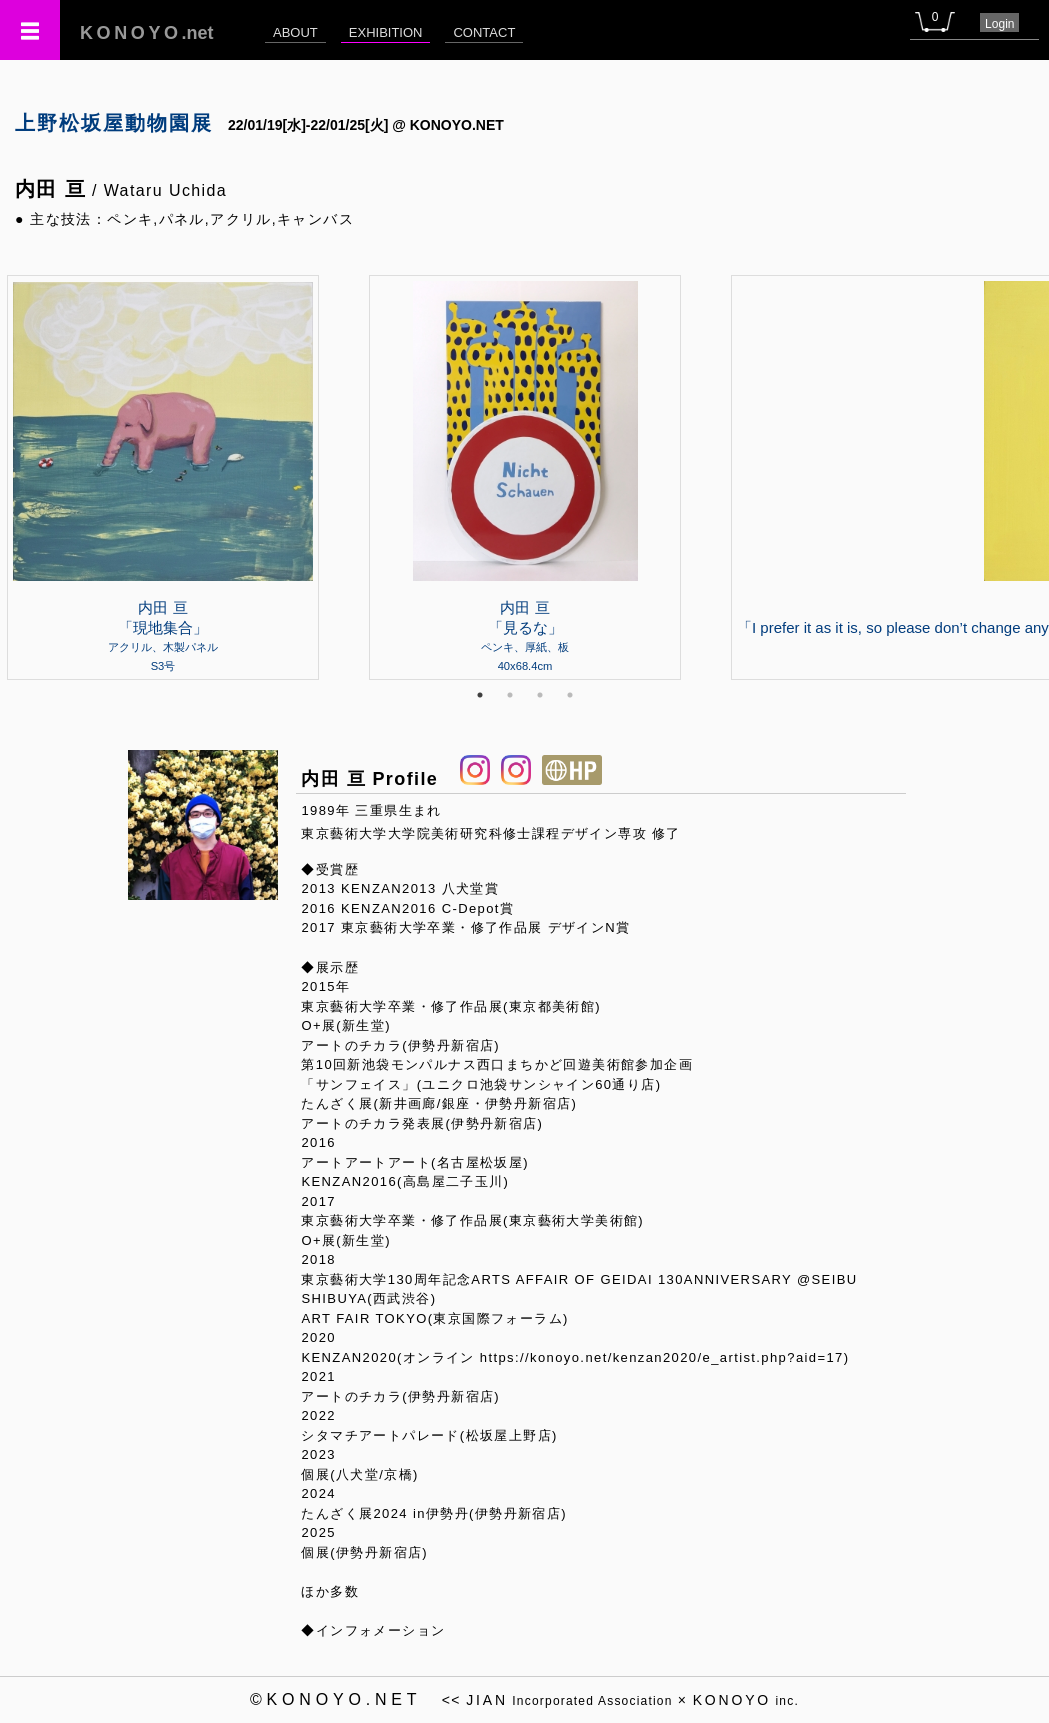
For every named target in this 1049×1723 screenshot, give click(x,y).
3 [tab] (540, 695)
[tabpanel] (525, 477)
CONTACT (484, 32)
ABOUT (295, 32)
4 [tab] (570, 695)
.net (147, 33)
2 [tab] (510, 695)
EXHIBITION (386, 32)
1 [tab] (480, 695)
